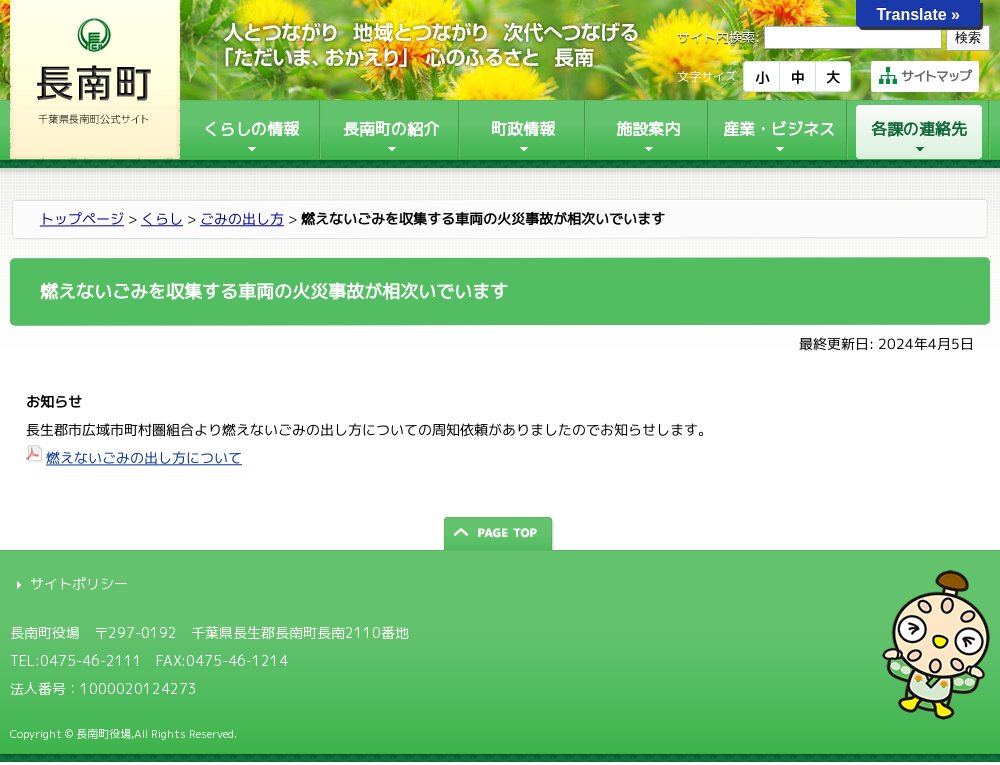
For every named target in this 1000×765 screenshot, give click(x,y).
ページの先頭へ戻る (500, 533)
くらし (162, 218)
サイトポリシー (79, 583)
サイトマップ (925, 76)
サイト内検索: (718, 37)
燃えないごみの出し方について (144, 457)
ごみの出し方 (242, 218)
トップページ (82, 218)
